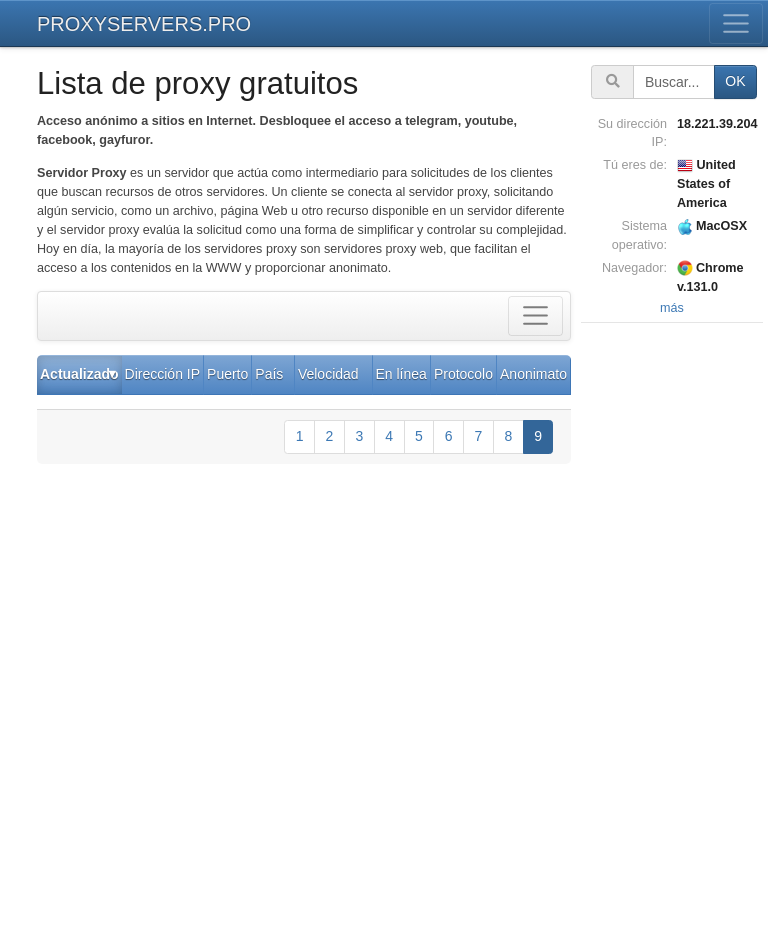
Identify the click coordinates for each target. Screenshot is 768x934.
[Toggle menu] (736, 23)
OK (735, 81)
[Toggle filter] (535, 316)
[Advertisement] (674, 628)
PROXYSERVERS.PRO (144, 24)
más (672, 308)
